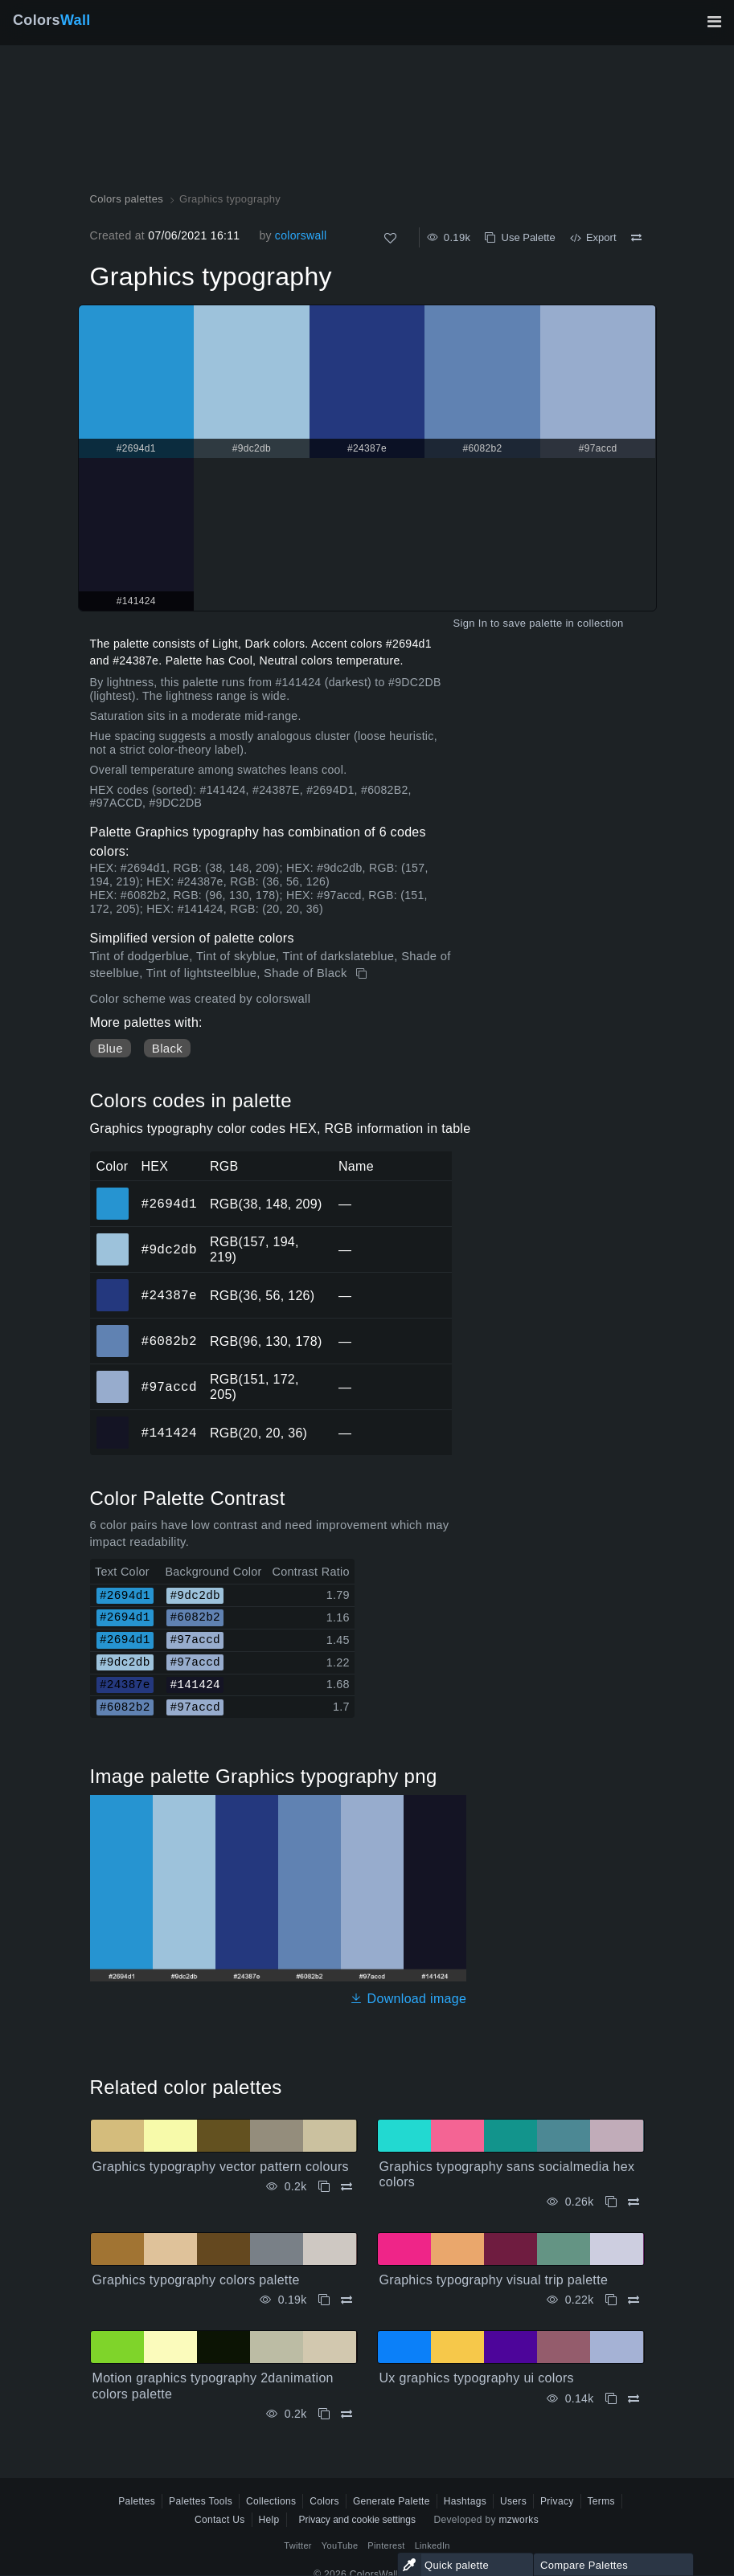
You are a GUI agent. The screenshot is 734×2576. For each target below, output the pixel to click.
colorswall (301, 235)
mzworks (518, 2519)
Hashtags (465, 2501)
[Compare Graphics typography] (636, 237)
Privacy (557, 2501)
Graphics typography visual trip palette (494, 2280)
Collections (271, 2501)
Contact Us (220, 2519)
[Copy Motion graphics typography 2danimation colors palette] (324, 2414)
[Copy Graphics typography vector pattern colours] (324, 2187)
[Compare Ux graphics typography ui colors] (633, 2399)
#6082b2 (169, 1341)
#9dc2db (169, 1249)
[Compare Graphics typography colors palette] (346, 2300)
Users (513, 2501)
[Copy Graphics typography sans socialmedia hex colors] (611, 2202)
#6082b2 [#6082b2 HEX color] (113, 1330)
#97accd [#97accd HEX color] (113, 1375)
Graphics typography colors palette (196, 2280)
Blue (110, 1048)
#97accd (169, 1387)
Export (593, 237)
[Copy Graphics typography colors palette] (324, 2300)
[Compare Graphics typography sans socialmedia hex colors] (633, 2202)
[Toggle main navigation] (713, 21)
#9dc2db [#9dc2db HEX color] (113, 1238)
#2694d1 (169, 1203)
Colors (52, 20)
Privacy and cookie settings (357, 2519)
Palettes (136, 2501)
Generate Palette (391, 2501)
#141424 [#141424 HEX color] (113, 1421)
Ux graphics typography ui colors (476, 2378)
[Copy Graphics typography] (363, 973)
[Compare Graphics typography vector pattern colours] (346, 2187)
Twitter (298, 2545)
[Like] (390, 238)
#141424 (169, 1432)
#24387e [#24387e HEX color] (113, 1284)
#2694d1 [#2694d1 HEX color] (113, 1192)
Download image (408, 1999)
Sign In (470, 623)
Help (269, 2519)
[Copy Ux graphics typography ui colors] (611, 2399)
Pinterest (385, 2545)
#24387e (169, 1295)
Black (167, 1048)
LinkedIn (432, 2545)
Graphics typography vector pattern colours (220, 2166)
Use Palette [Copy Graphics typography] (520, 237)
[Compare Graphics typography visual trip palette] (633, 2300)
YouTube (340, 2545)
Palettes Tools (200, 2501)
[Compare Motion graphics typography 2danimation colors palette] (346, 2414)
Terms (601, 2501)
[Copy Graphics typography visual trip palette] (611, 2300)
